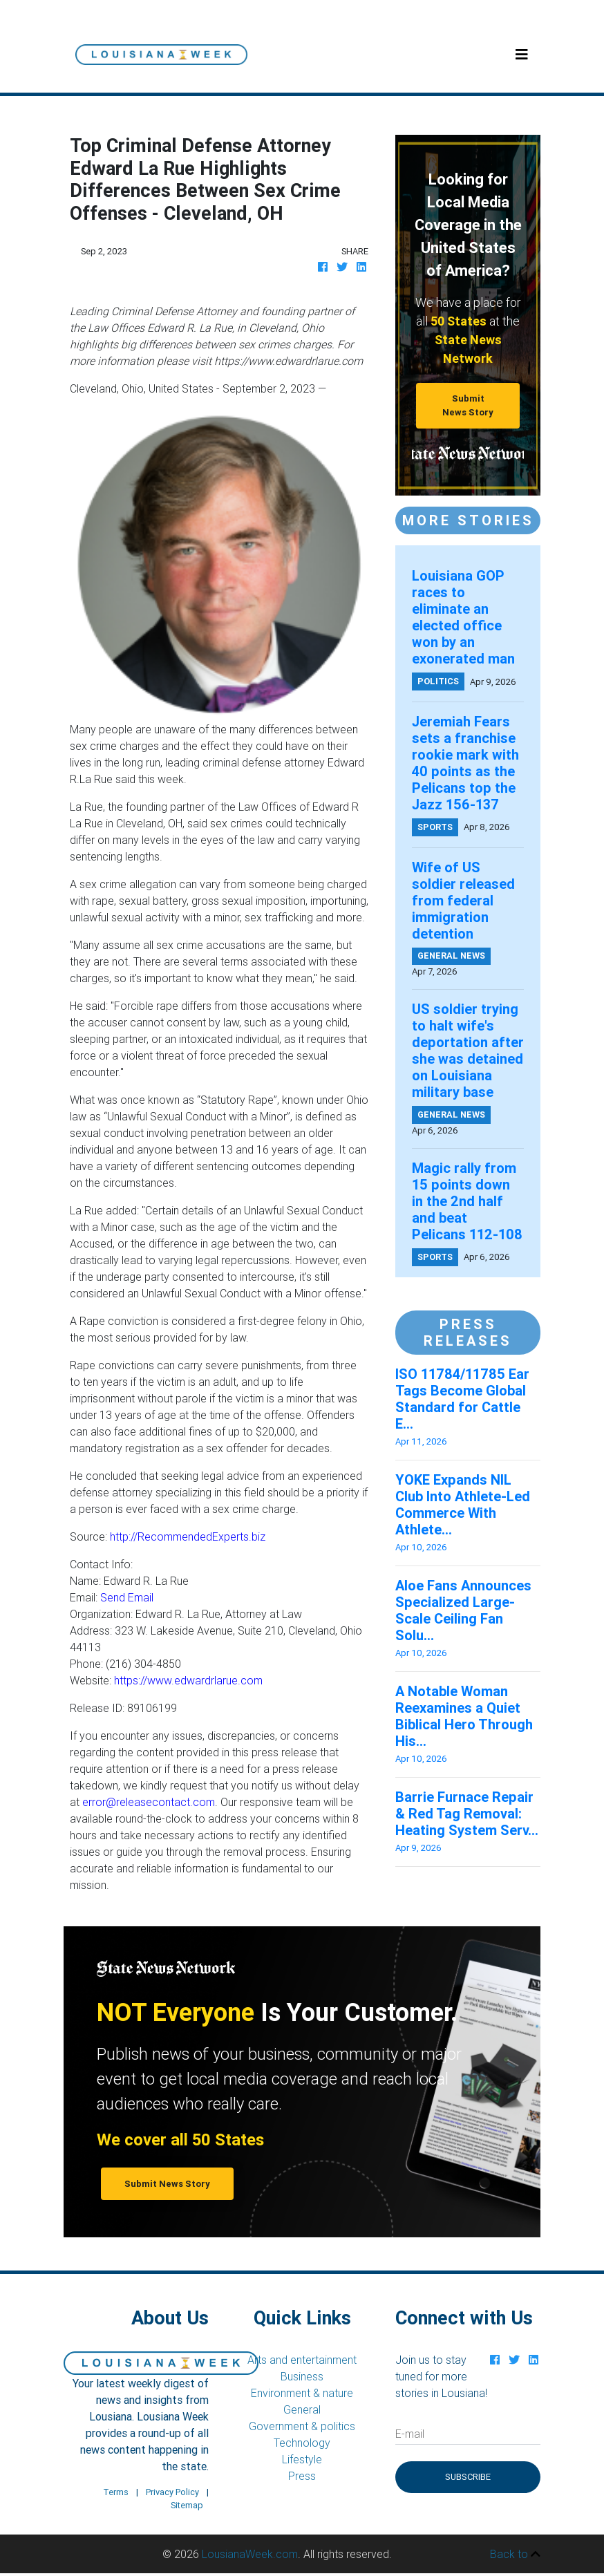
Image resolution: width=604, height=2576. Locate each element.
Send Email (126, 1597)
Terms (116, 2492)
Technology (302, 2443)
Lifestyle (302, 2459)
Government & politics (302, 2426)
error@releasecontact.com (148, 1802)
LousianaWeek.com (250, 2554)
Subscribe (468, 2477)
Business (302, 2376)
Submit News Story (467, 405)
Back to (515, 2554)
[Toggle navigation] (522, 54)
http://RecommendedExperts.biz (187, 1536)
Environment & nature (302, 2393)
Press (302, 2476)
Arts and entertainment (302, 2360)
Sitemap (187, 2505)
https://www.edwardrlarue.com (188, 1680)
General (302, 2409)
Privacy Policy (172, 2492)
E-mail (409, 2434)
